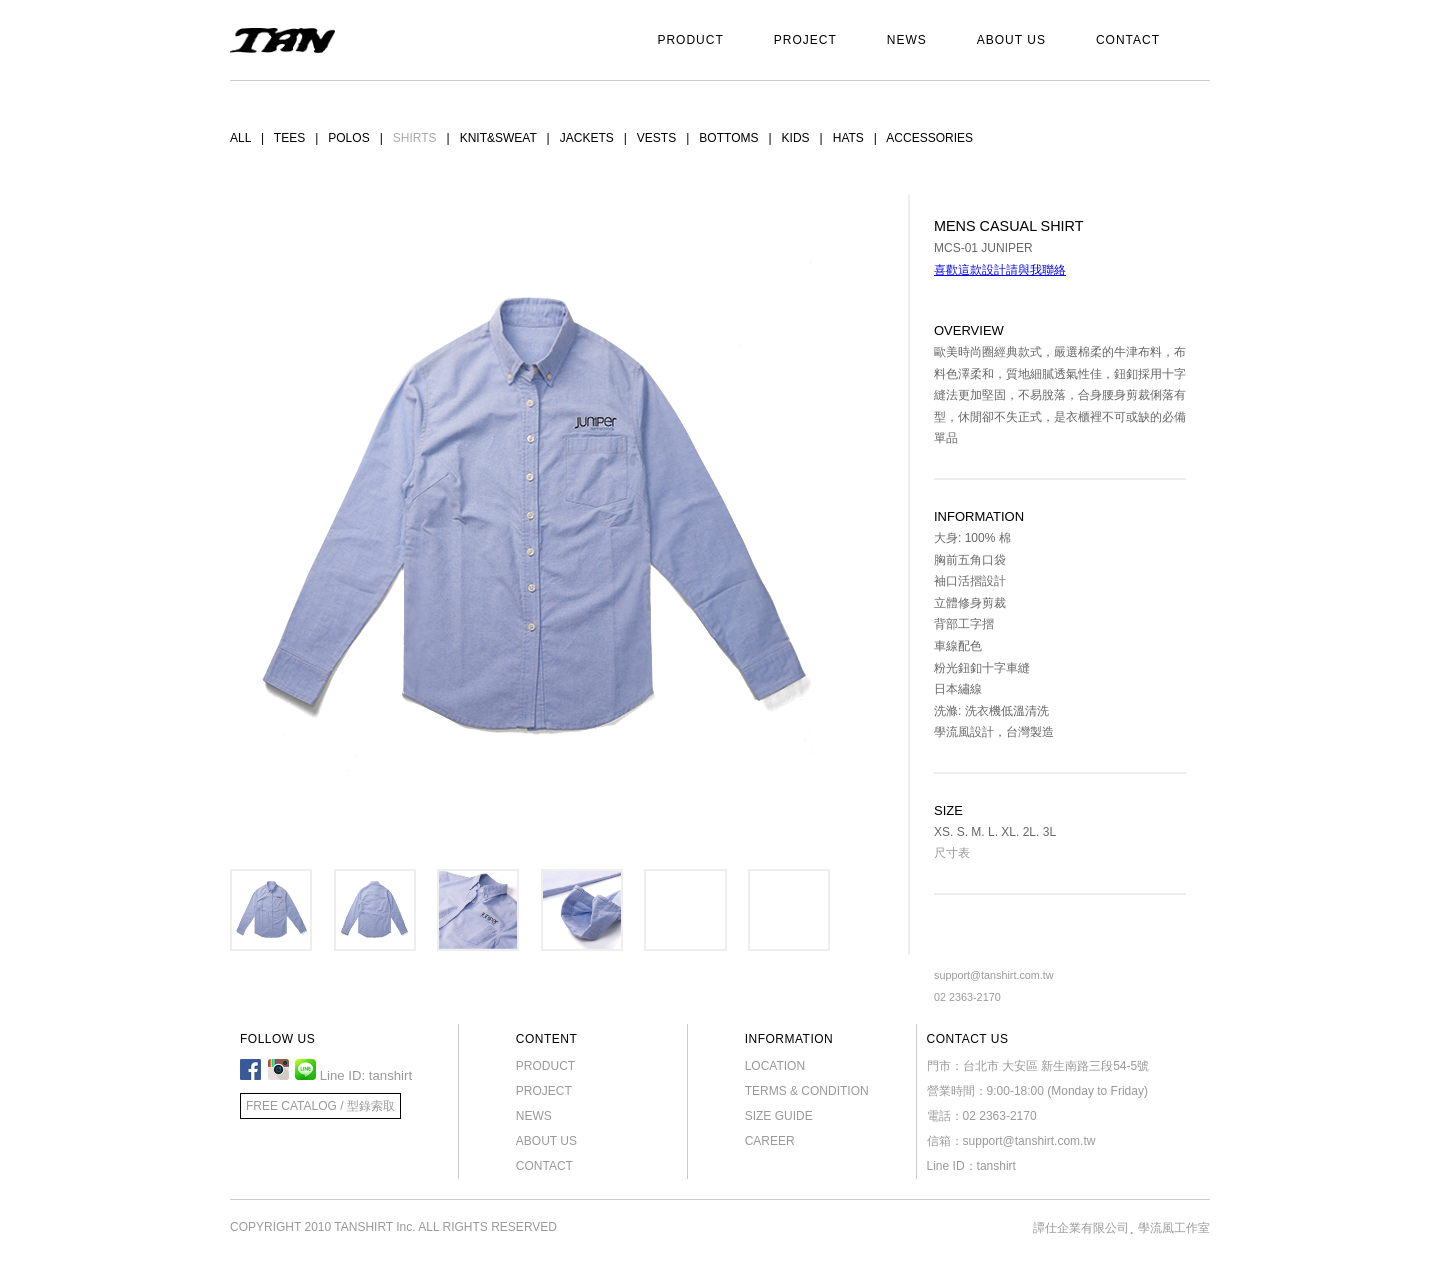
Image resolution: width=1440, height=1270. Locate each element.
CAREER (770, 1141)
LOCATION (775, 1066)
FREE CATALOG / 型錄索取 (320, 1106)
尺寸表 (952, 853)
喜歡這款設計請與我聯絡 (1000, 270)
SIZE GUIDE (779, 1116)
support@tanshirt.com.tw (994, 975)
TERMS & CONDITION (807, 1091)
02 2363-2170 (967, 997)
